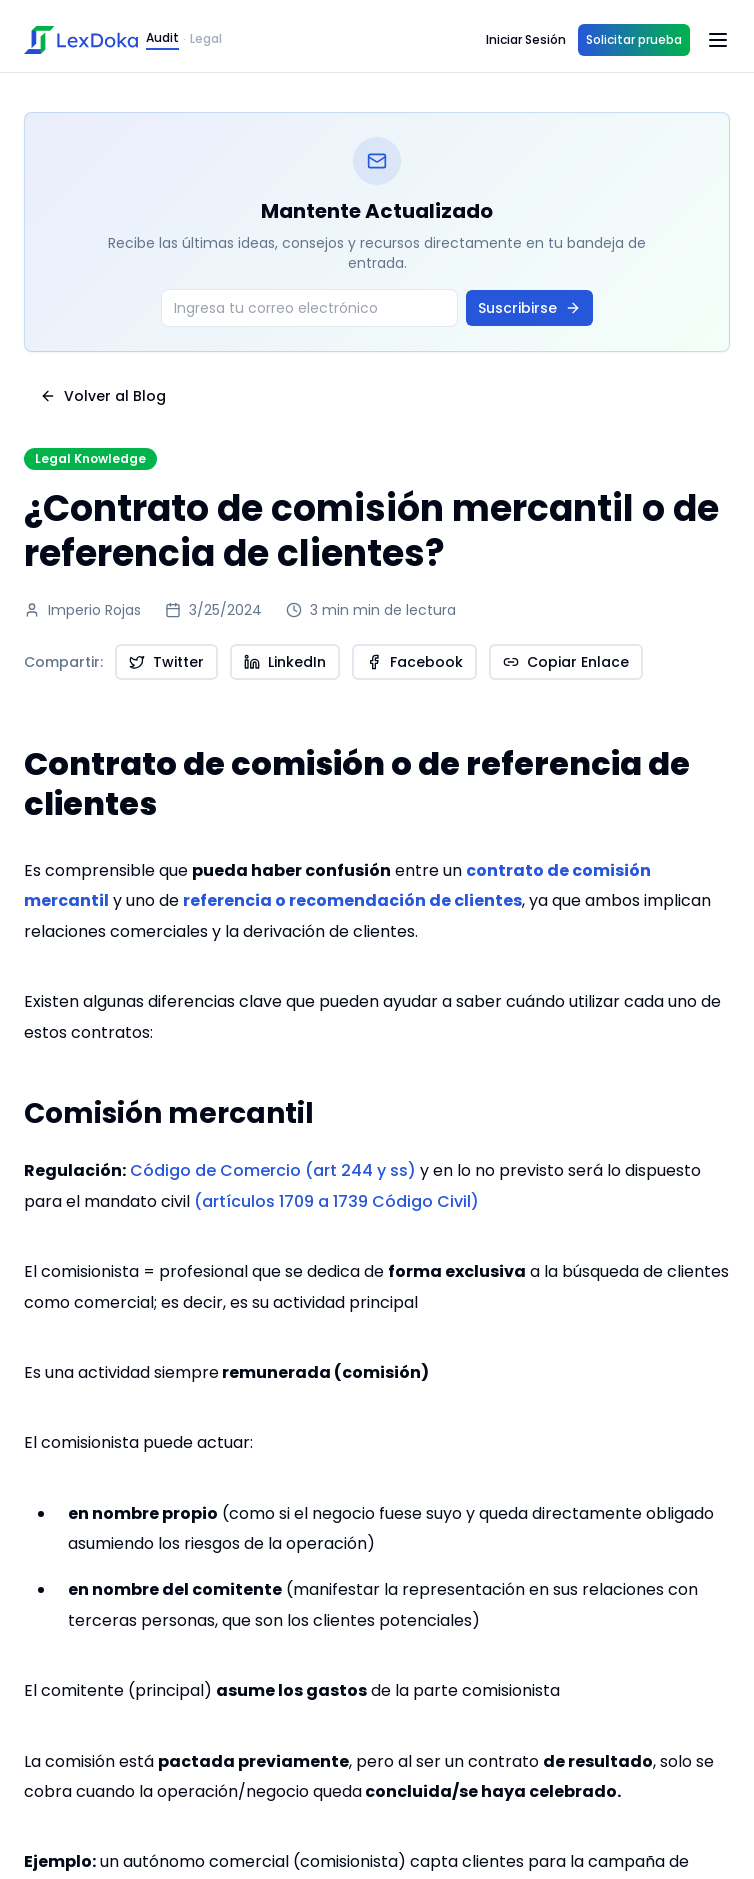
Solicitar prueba (634, 39)
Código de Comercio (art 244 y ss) (271, 1170)
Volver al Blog (103, 396)
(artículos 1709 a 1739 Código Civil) (336, 1201)
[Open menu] (718, 40)
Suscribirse (529, 308)
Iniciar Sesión (526, 39)
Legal (206, 39)
